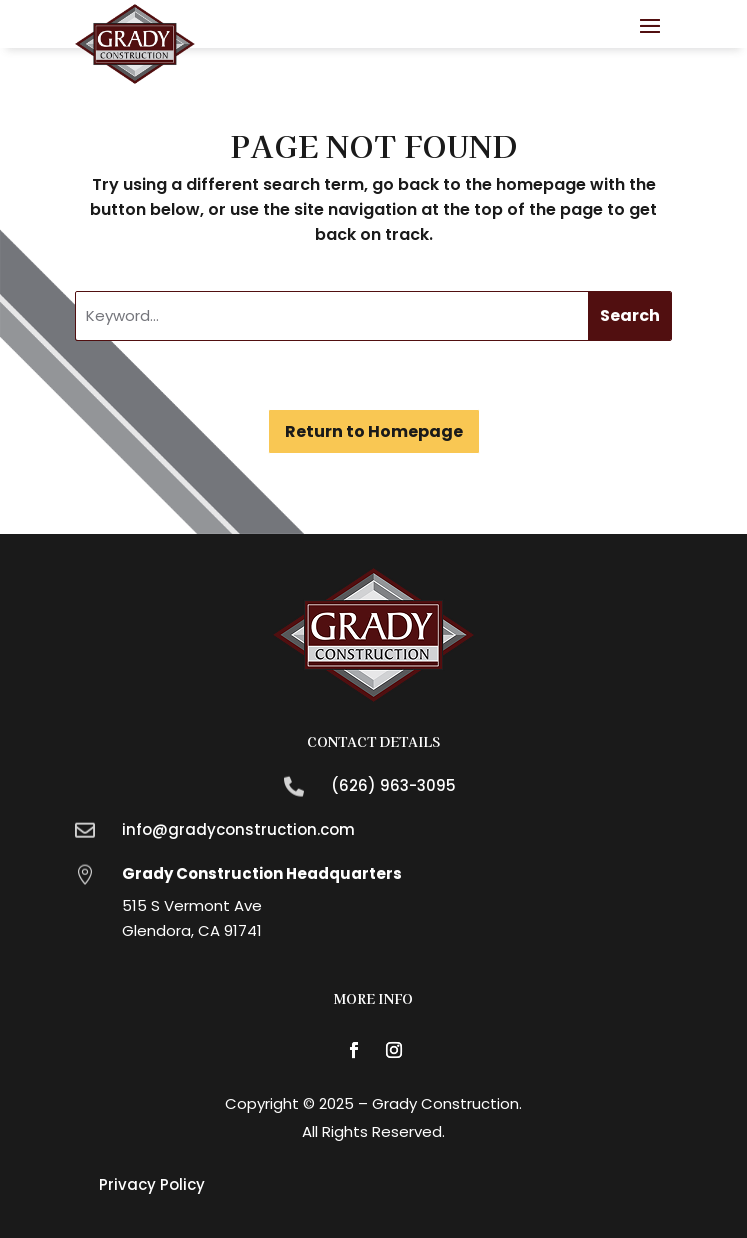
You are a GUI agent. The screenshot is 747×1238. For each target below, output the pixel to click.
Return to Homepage (374, 431)
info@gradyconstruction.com (238, 829)
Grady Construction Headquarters (262, 873)
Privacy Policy (152, 1184)
